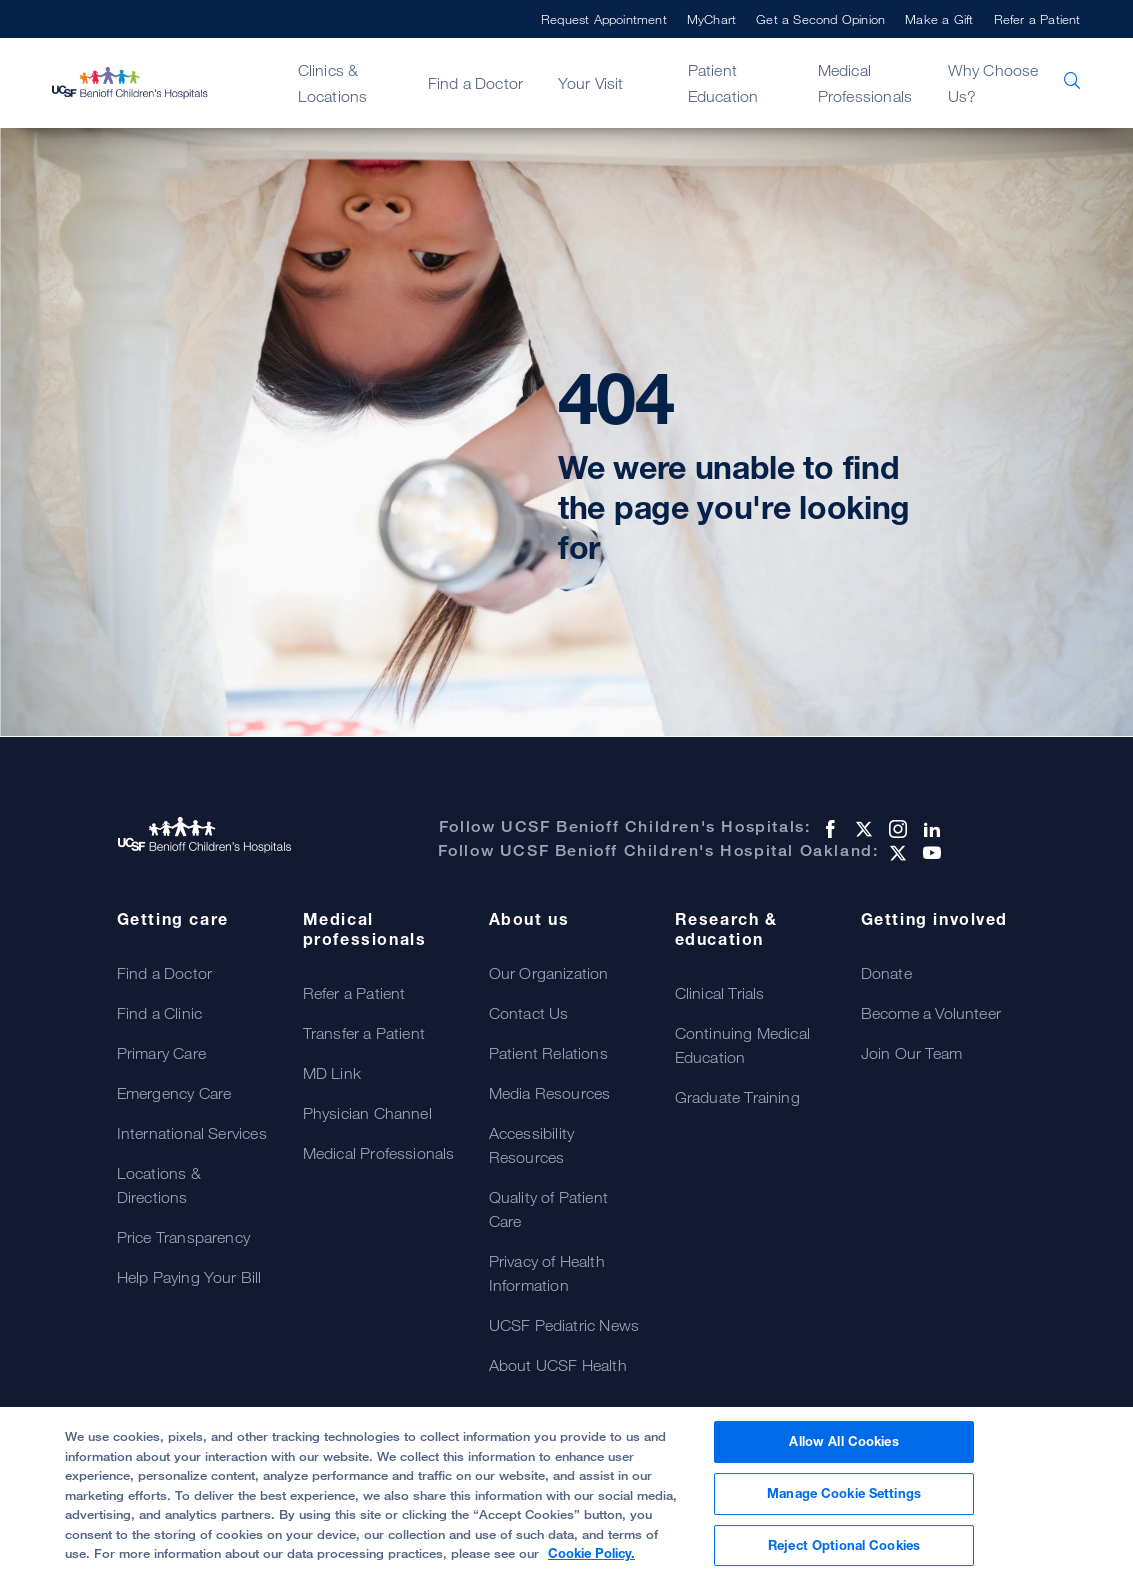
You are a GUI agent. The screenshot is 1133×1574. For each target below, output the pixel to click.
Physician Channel (367, 1113)
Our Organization (549, 973)
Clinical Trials (720, 993)
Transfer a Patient (364, 1033)
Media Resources (550, 1093)
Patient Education (723, 83)
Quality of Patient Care (549, 1209)
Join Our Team (912, 1053)
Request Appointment (604, 19)
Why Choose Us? (993, 83)
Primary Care (161, 1053)
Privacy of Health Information (547, 1273)
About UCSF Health (558, 1365)
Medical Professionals (865, 83)
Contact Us (529, 1013)
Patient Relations (548, 1053)
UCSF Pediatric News (564, 1325)
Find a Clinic (160, 1013)
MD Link (332, 1073)
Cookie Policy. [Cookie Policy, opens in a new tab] (591, 1561)
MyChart (711, 19)
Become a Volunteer (931, 1013)
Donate (886, 973)
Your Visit (591, 83)
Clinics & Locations (333, 83)
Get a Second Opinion (820, 19)
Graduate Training (737, 1097)
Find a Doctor (476, 83)
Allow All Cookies (843, 1450)
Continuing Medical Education (743, 1045)
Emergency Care (174, 1093)
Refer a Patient (1037, 19)
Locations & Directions (159, 1185)
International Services (192, 1133)
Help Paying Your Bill (189, 1277)
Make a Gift (939, 19)
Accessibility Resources (532, 1145)
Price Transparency (184, 1237)
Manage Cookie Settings (844, 1501)
